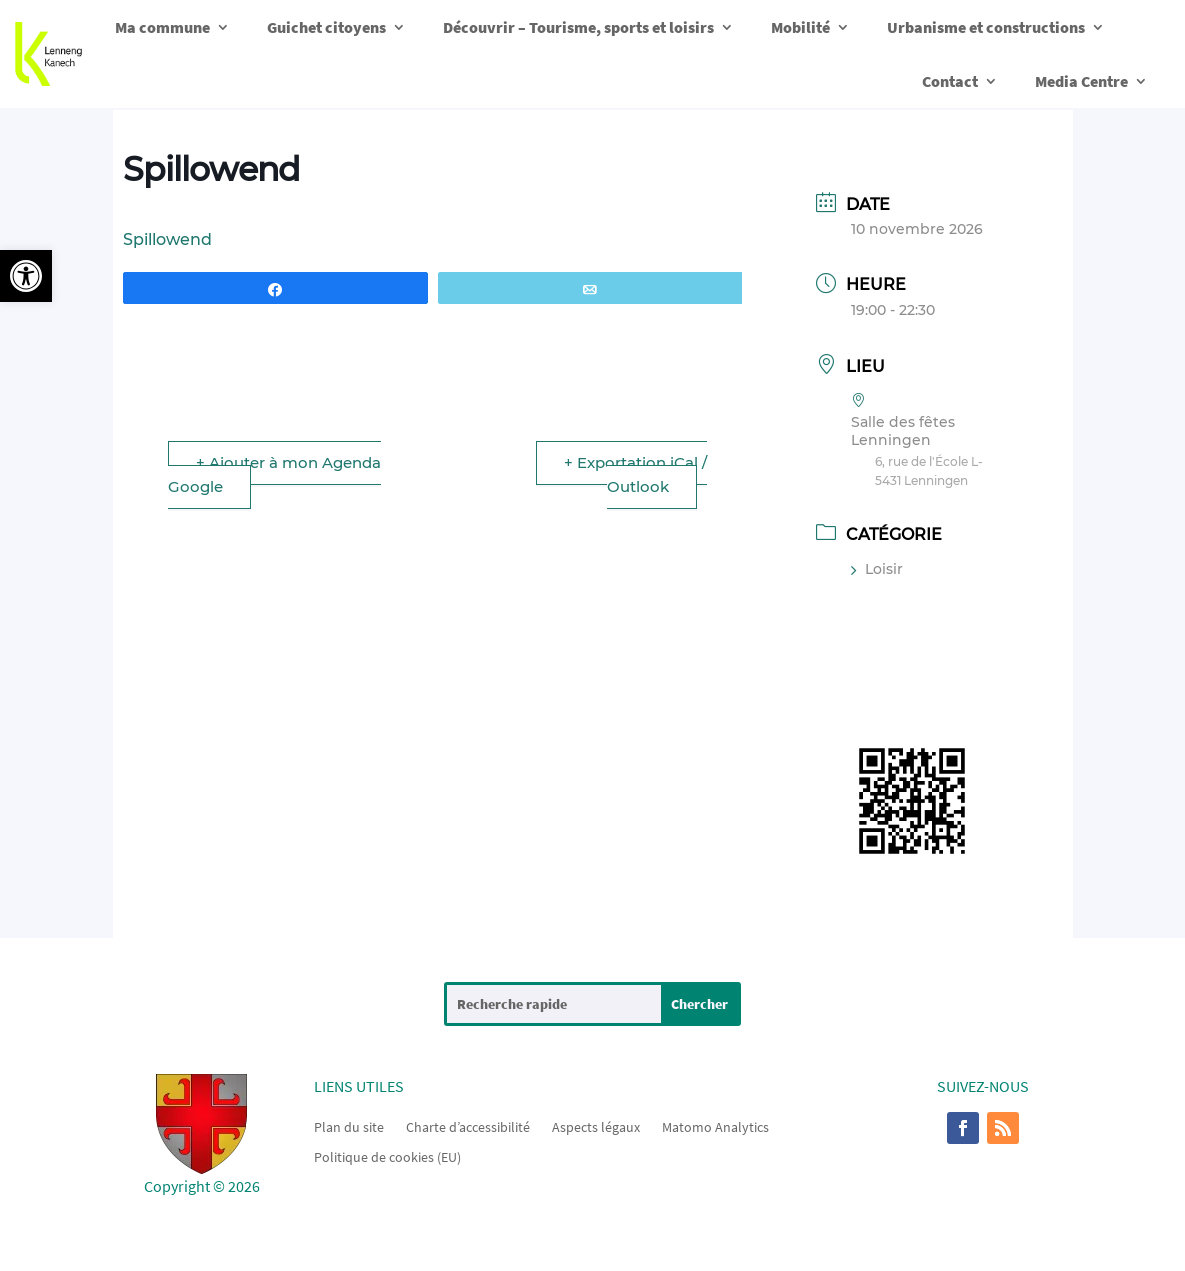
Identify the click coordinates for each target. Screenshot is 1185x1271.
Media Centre (1081, 81)
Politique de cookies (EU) (387, 1156)
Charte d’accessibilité (468, 1126)
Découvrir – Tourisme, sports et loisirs (578, 27)
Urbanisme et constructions (986, 27)
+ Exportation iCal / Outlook (635, 474)
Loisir (877, 569)
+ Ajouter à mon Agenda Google (275, 474)
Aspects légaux (596, 1126)
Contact (950, 81)
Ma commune (162, 27)
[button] (26, 276)
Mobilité (800, 27)
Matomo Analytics (715, 1126)
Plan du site (349, 1126)
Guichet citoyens (326, 27)
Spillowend (167, 239)
